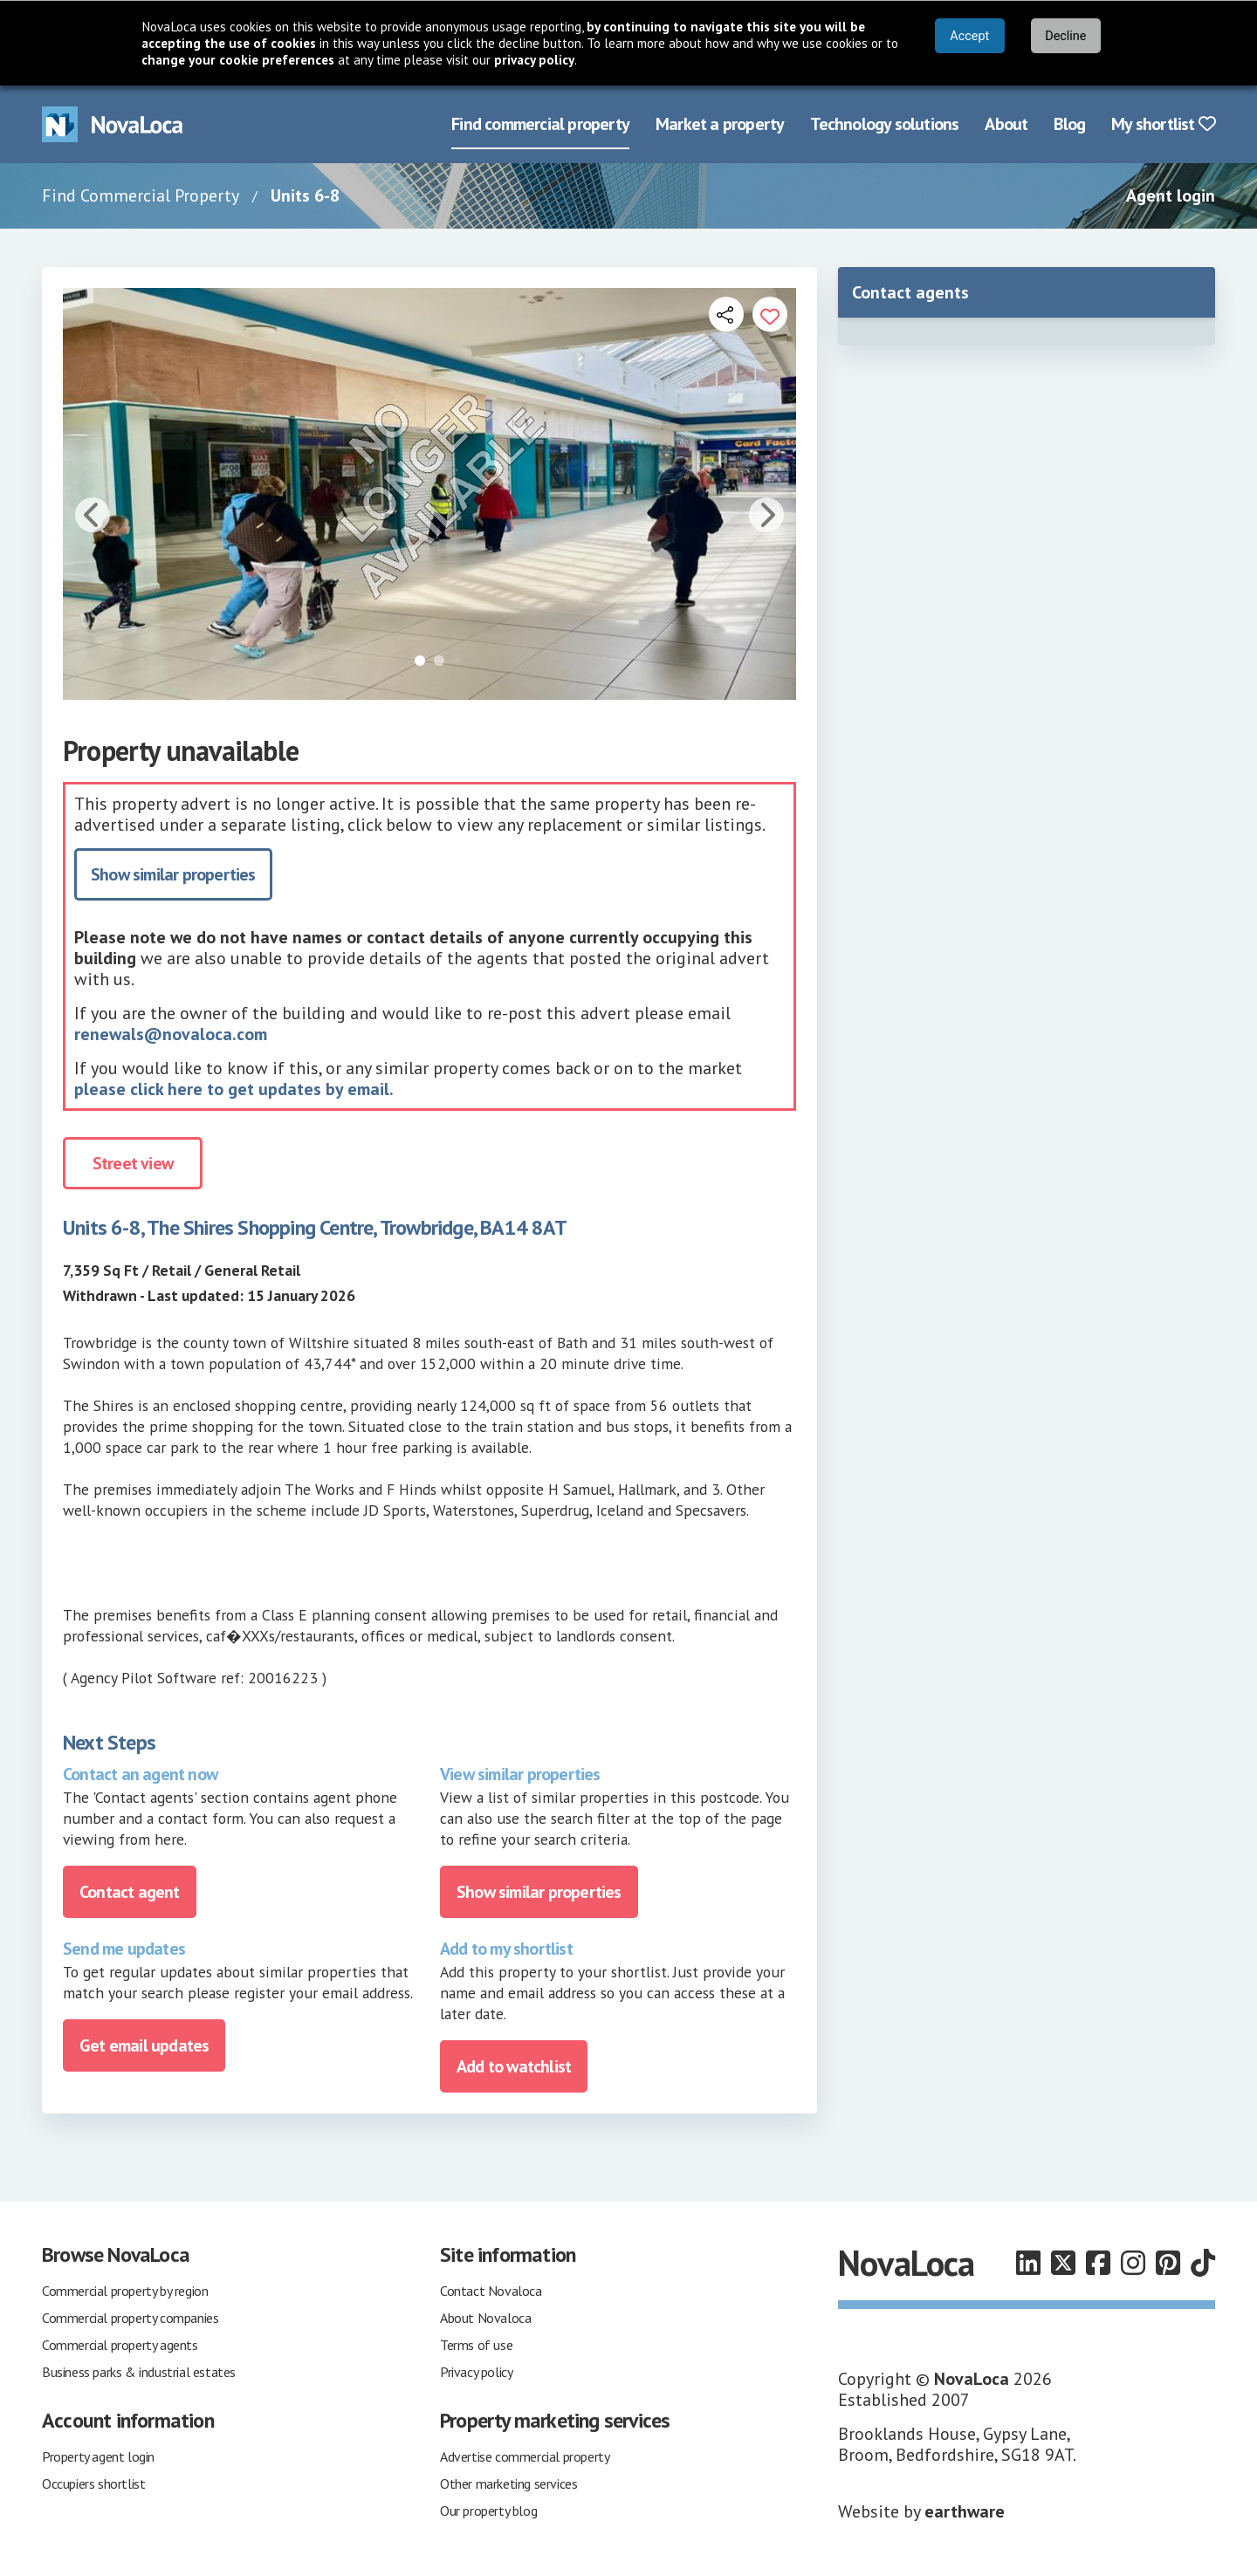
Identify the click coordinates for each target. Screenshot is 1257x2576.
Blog (1069, 124)
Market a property (720, 124)
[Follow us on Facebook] (1098, 2263)
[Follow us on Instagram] (1133, 2263)
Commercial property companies (130, 2317)
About (1006, 124)
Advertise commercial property (524, 2456)
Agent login (1170, 195)
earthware (964, 2511)
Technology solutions (884, 124)
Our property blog (488, 2510)
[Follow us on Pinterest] (1168, 2263)
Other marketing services (508, 2483)
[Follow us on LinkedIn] (1028, 2263)
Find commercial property (540, 124)
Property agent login (98, 2456)
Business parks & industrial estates (139, 2372)
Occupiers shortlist (93, 2483)
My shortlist (1163, 124)
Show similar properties (173, 874)
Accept (969, 36)
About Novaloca (485, 2317)
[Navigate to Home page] (112, 124)
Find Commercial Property (140, 195)
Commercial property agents (120, 2344)
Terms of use (476, 2344)
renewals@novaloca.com (170, 1034)
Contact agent (129, 1892)
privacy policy (534, 59)
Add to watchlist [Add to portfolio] (514, 2066)
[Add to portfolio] (769, 314)
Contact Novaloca (491, 2290)
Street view (133, 1163)
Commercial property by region (125, 2290)
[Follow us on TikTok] (1203, 2263)
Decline (1065, 36)
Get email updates (144, 2045)
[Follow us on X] (1063, 2263)
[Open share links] (726, 314)
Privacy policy (476, 2372)
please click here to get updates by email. (234, 1089)
